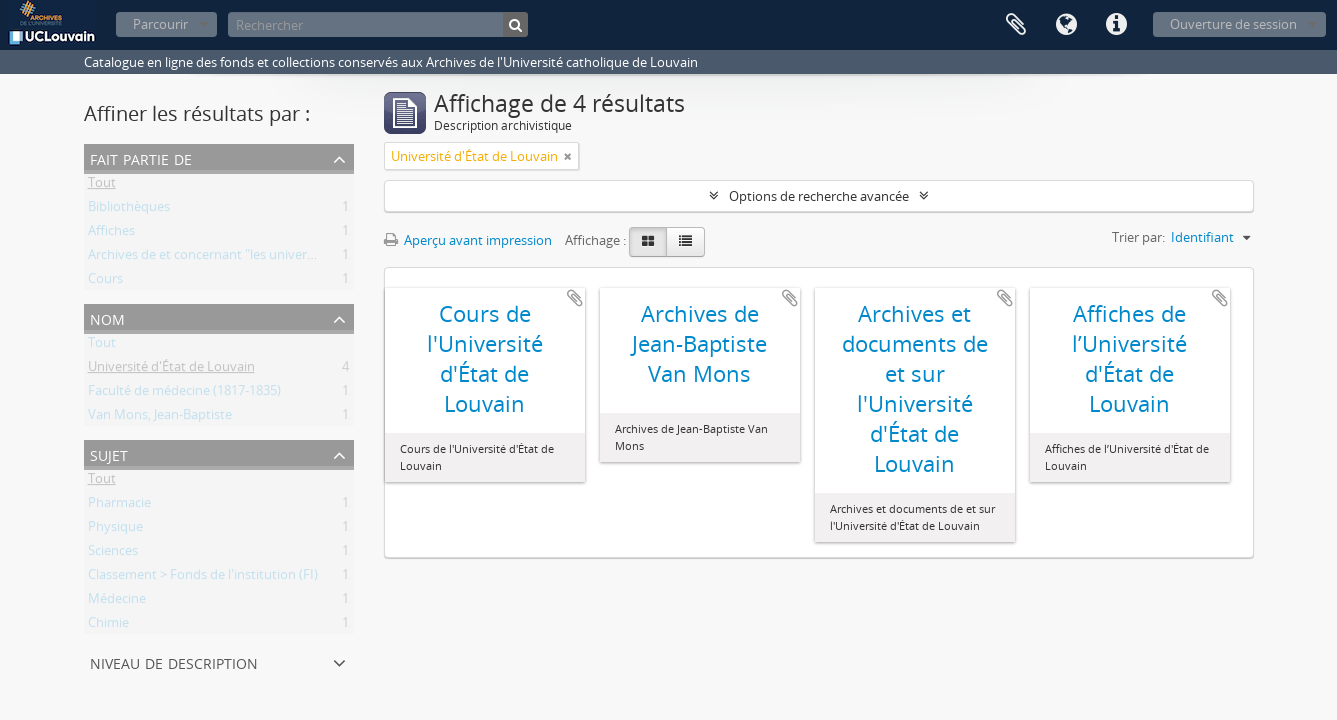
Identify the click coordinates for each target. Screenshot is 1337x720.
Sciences (113, 554)
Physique (115, 530)
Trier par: (1138, 237)
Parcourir (160, 24)
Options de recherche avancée (819, 196)
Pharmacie (119, 506)
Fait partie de (141, 157)
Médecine (117, 602)
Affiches (111, 234)
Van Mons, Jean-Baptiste (160, 418)
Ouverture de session (1233, 24)
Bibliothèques (129, 210)
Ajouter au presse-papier (575, 298)
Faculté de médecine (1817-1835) (184, 394)
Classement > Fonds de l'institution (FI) (203, 578)
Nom (107, 317)
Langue (1066, 25)
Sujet (109, 453)
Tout (102, 186)
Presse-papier (1016, 25)
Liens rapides (1116, 25)
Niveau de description (174, 661)
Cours (105, 282)
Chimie (108, 626)
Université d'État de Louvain (171, 370)
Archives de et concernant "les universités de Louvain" (248, 258)
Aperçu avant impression (468, 240)
